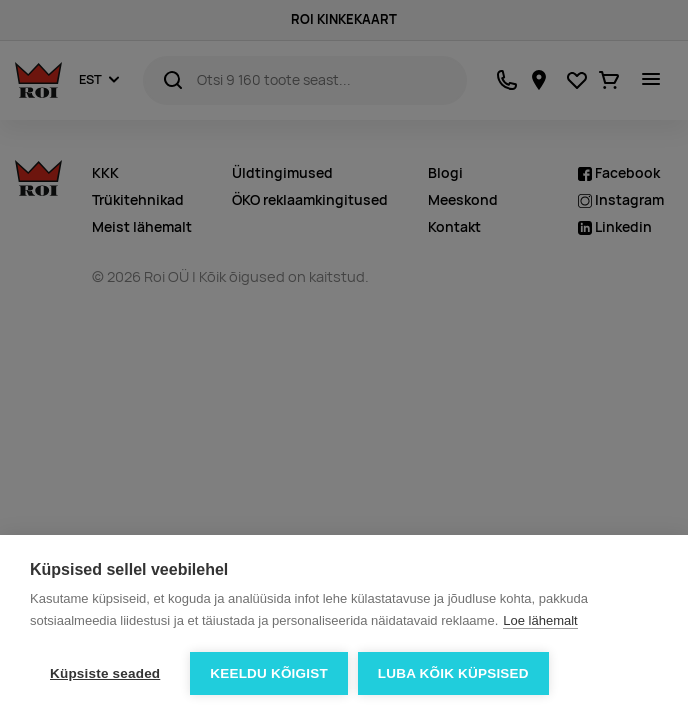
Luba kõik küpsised (453, 673)
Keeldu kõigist (269, 673)
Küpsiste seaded (105, 673)
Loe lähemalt (540, 620)
